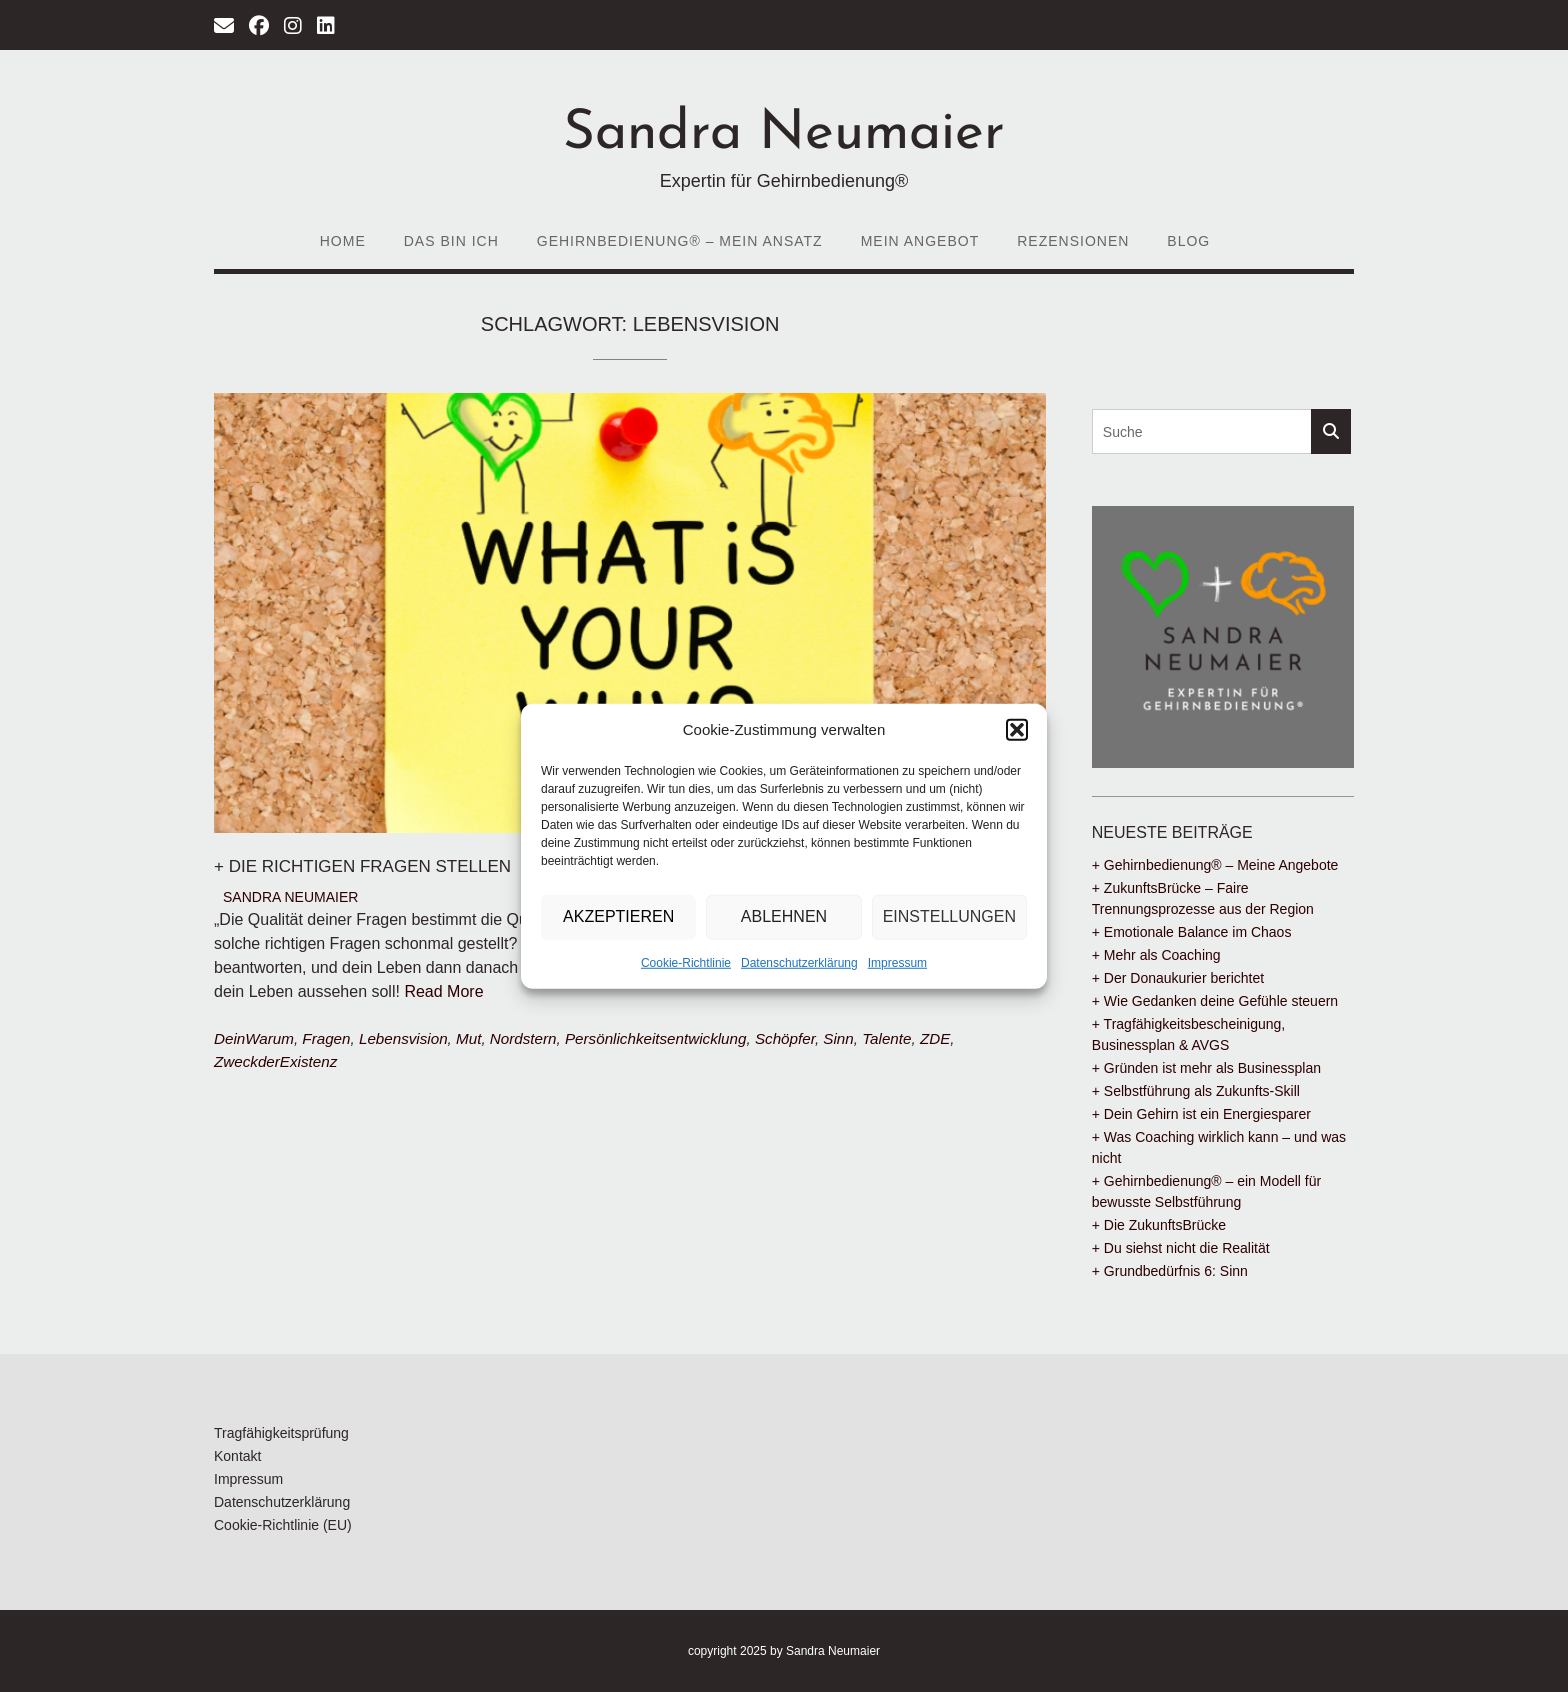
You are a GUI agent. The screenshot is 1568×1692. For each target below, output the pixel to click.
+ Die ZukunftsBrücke (1159, 1225)
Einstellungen (949, 916)
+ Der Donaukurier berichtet (1178, 978)
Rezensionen (1073, 241)
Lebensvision (403, 1038)
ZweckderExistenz (275, 1061)
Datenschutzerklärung (799, 962)
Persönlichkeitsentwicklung (656, 1038)
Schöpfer (785, 1038)
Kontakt (237, 1456)
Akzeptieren (618, 916)
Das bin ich (451, 241)
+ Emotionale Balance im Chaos (1192, 932)
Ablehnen (784, 916)
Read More (443, 991)
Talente (886, 1038)
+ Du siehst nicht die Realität (1181, 1248)
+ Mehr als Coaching (1156, 955)
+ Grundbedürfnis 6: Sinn (1170, 1271)
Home (343, 241)
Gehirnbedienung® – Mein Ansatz (680, 241)
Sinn (838, 1038)
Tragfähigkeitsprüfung (281, 1433)
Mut (468, 1038)
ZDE (935, 1038)
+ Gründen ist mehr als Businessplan (1206, 1068)
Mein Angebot (920, 241)
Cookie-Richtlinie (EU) (283, 1525)
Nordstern (523, 1038)
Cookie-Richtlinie (686, 962)
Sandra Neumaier (784, 134)
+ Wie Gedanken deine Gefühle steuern (1215, 1001)
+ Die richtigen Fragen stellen (362, 866)
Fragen (326, 1038)
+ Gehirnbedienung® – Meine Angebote (1215, 865)
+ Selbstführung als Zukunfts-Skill (1196, 1091)
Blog (1188, 241)
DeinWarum (254, 1038)
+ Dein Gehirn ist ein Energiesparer (1201, 1114)
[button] (1017, 730)
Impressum (897, 962)
